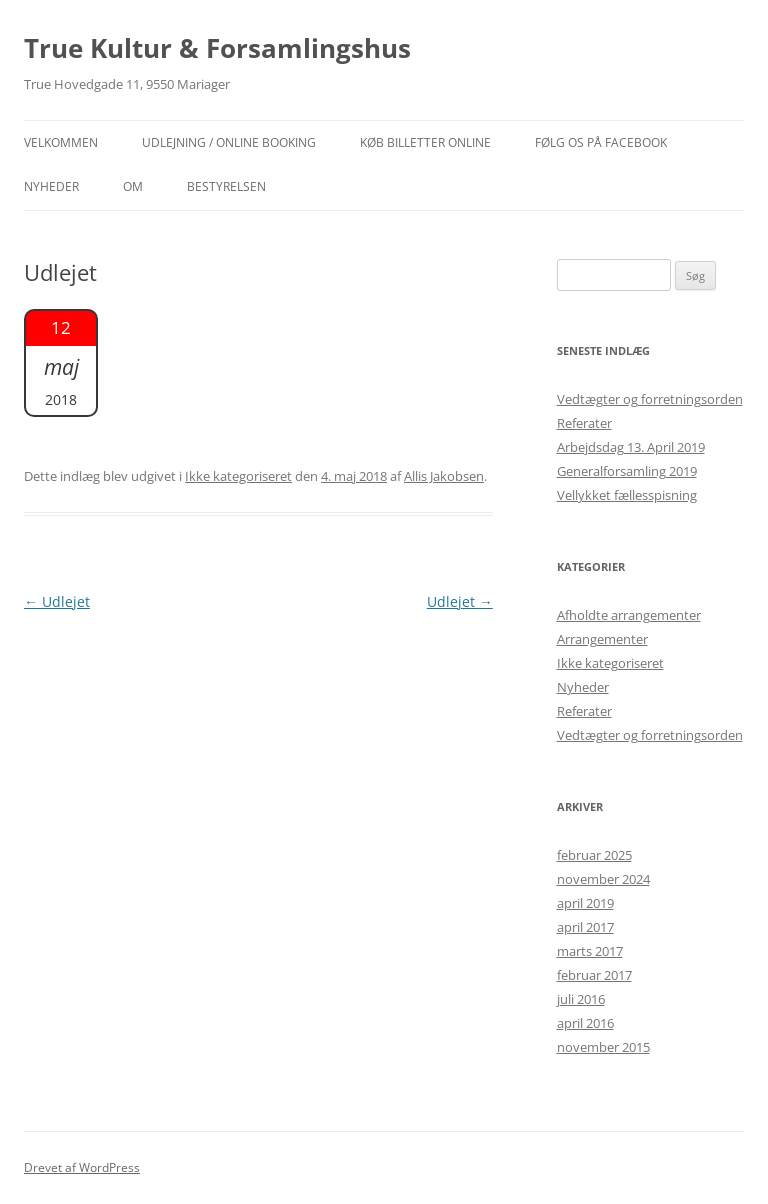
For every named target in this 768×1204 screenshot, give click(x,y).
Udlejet (57, 601)
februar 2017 (594, 975)
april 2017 (585, 927)
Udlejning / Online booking (229, 142)
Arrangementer (602, 639)
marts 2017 (590, 951)
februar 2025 (594, 855)
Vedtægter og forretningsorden (650, 399)
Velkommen (61, 142)
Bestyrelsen (226, 186)
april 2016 (585, 1023)
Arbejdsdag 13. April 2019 (631, 447)
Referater (584, 423)
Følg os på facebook (601, 142)
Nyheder (583, 687)
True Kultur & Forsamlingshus (217, 48)
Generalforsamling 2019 (627, 471)
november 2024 (603, 879)
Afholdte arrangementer (629, 615)
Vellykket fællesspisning (627, 495)
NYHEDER (51, 186)
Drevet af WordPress (82, 1167)
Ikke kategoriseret (238, 476)
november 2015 (603, 1047)
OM (133, 186)
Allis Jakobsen (444, 476)
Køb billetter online (425, 142)
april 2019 (585, 903)
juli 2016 (581, 999)
